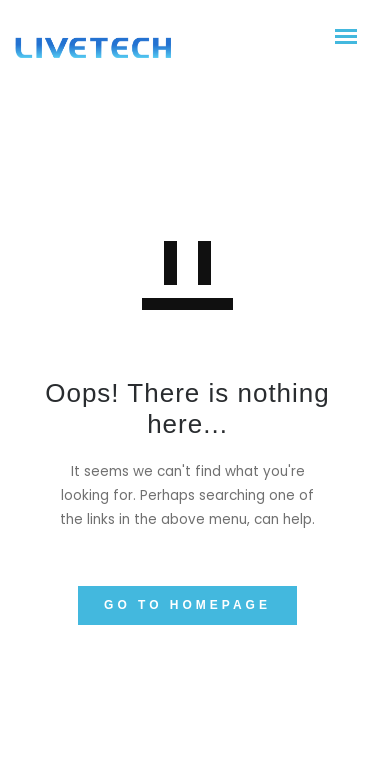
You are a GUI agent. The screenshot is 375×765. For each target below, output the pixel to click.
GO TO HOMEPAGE (187, 605)
